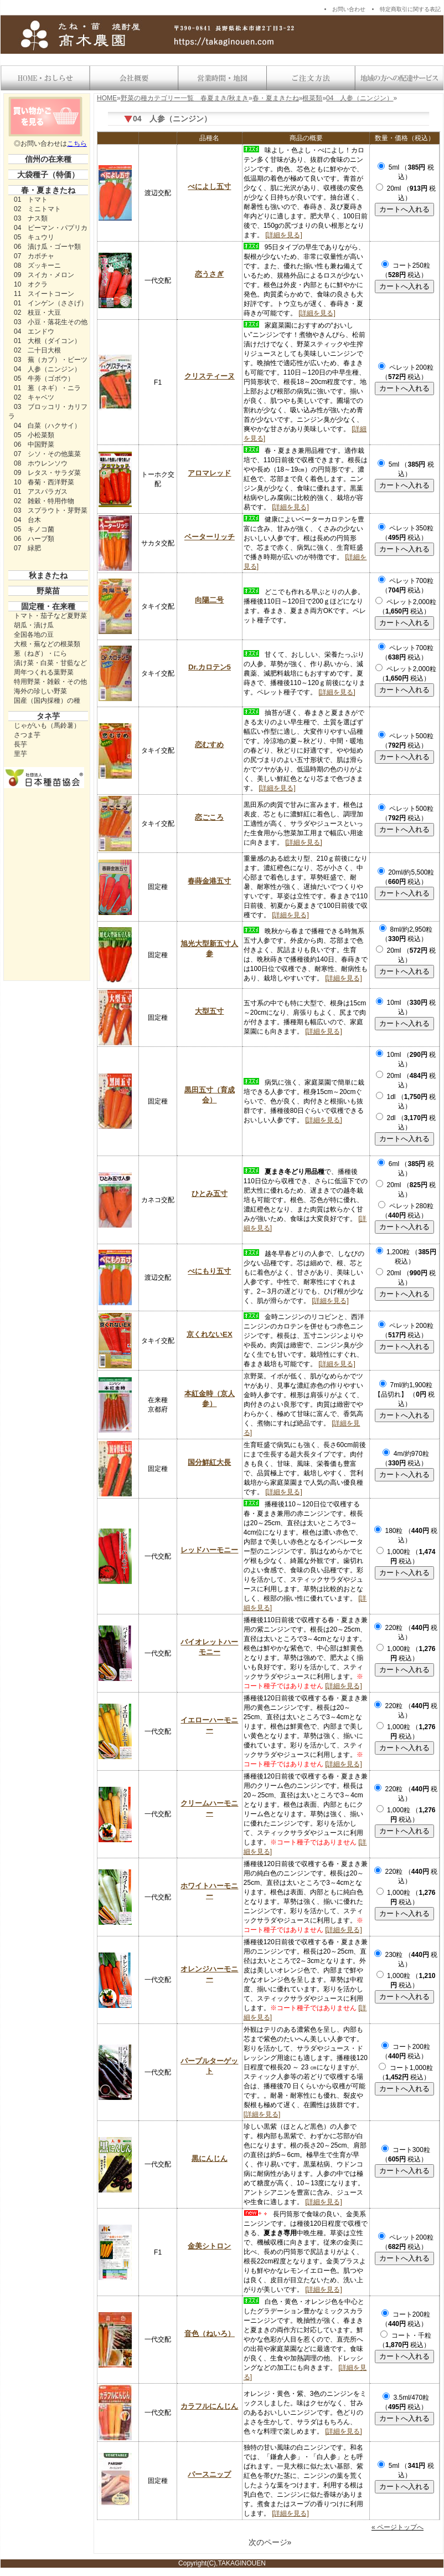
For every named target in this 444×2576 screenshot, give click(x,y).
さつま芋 (27, 735)
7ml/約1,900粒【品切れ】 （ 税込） (404, 1394)
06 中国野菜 (34, 444)
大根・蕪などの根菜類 (47, 644)
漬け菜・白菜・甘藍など (50, 663)
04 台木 (27, 520)
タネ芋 (48, 716)
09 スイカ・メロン (44, 275)
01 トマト (31, 199)
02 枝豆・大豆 (37, 312)
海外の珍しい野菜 (40, 691)
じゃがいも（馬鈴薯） (47, 725)
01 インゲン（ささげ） (50, 303)
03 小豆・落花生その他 (50, 322)
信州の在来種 (48, 159)
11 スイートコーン (44, 294)
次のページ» (270, 2542)
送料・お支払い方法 (310, 78)
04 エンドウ (34, 331)
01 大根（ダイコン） (47, 341)
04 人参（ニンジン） (47, 369)
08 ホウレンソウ (41, 463)
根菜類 (312, 98)
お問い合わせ (348, 9)
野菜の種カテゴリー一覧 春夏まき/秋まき (185, 98)
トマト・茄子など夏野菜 (50, 616)
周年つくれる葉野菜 (44, 672)
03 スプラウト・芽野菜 (50, 510)
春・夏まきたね (48, 190)
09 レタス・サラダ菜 (47, 473)
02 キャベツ (34, 397)
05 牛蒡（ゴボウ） (44, 378)
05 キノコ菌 (34, 529)
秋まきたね (48, 575)
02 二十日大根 (37, 350)
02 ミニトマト (37, 209)
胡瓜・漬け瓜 (34, 625)
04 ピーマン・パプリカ (50, 228)
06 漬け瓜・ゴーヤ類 (47, 247)
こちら (77, 143)
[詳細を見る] (283, 235)
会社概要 (133, 78)
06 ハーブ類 (34, 539)
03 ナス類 (31, 218)
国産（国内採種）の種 (47, 700)
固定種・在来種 (48, 606)
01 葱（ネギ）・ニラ (47, 388)
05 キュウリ (34, 237)
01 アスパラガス (41, 491)
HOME (107, 98)
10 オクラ (31, 284)
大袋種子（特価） (48, 174)
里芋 (20, 754)
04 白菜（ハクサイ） (47, 426)
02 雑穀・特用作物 (44, 501)
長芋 (20, 744)
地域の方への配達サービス (399, 78)
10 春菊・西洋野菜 (44, 482)
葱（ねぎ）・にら (40, 653)
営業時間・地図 (222, 78)
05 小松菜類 (34, 435)
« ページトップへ (397, 2527)
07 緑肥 (27, 548)
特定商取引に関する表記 (410, 9)
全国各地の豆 (34, 634)
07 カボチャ (34, 256)
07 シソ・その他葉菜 (47, 454)
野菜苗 (48, 590)
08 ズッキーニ (37, 265)
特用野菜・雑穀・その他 (50, 682)
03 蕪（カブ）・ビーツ (50, 360)
